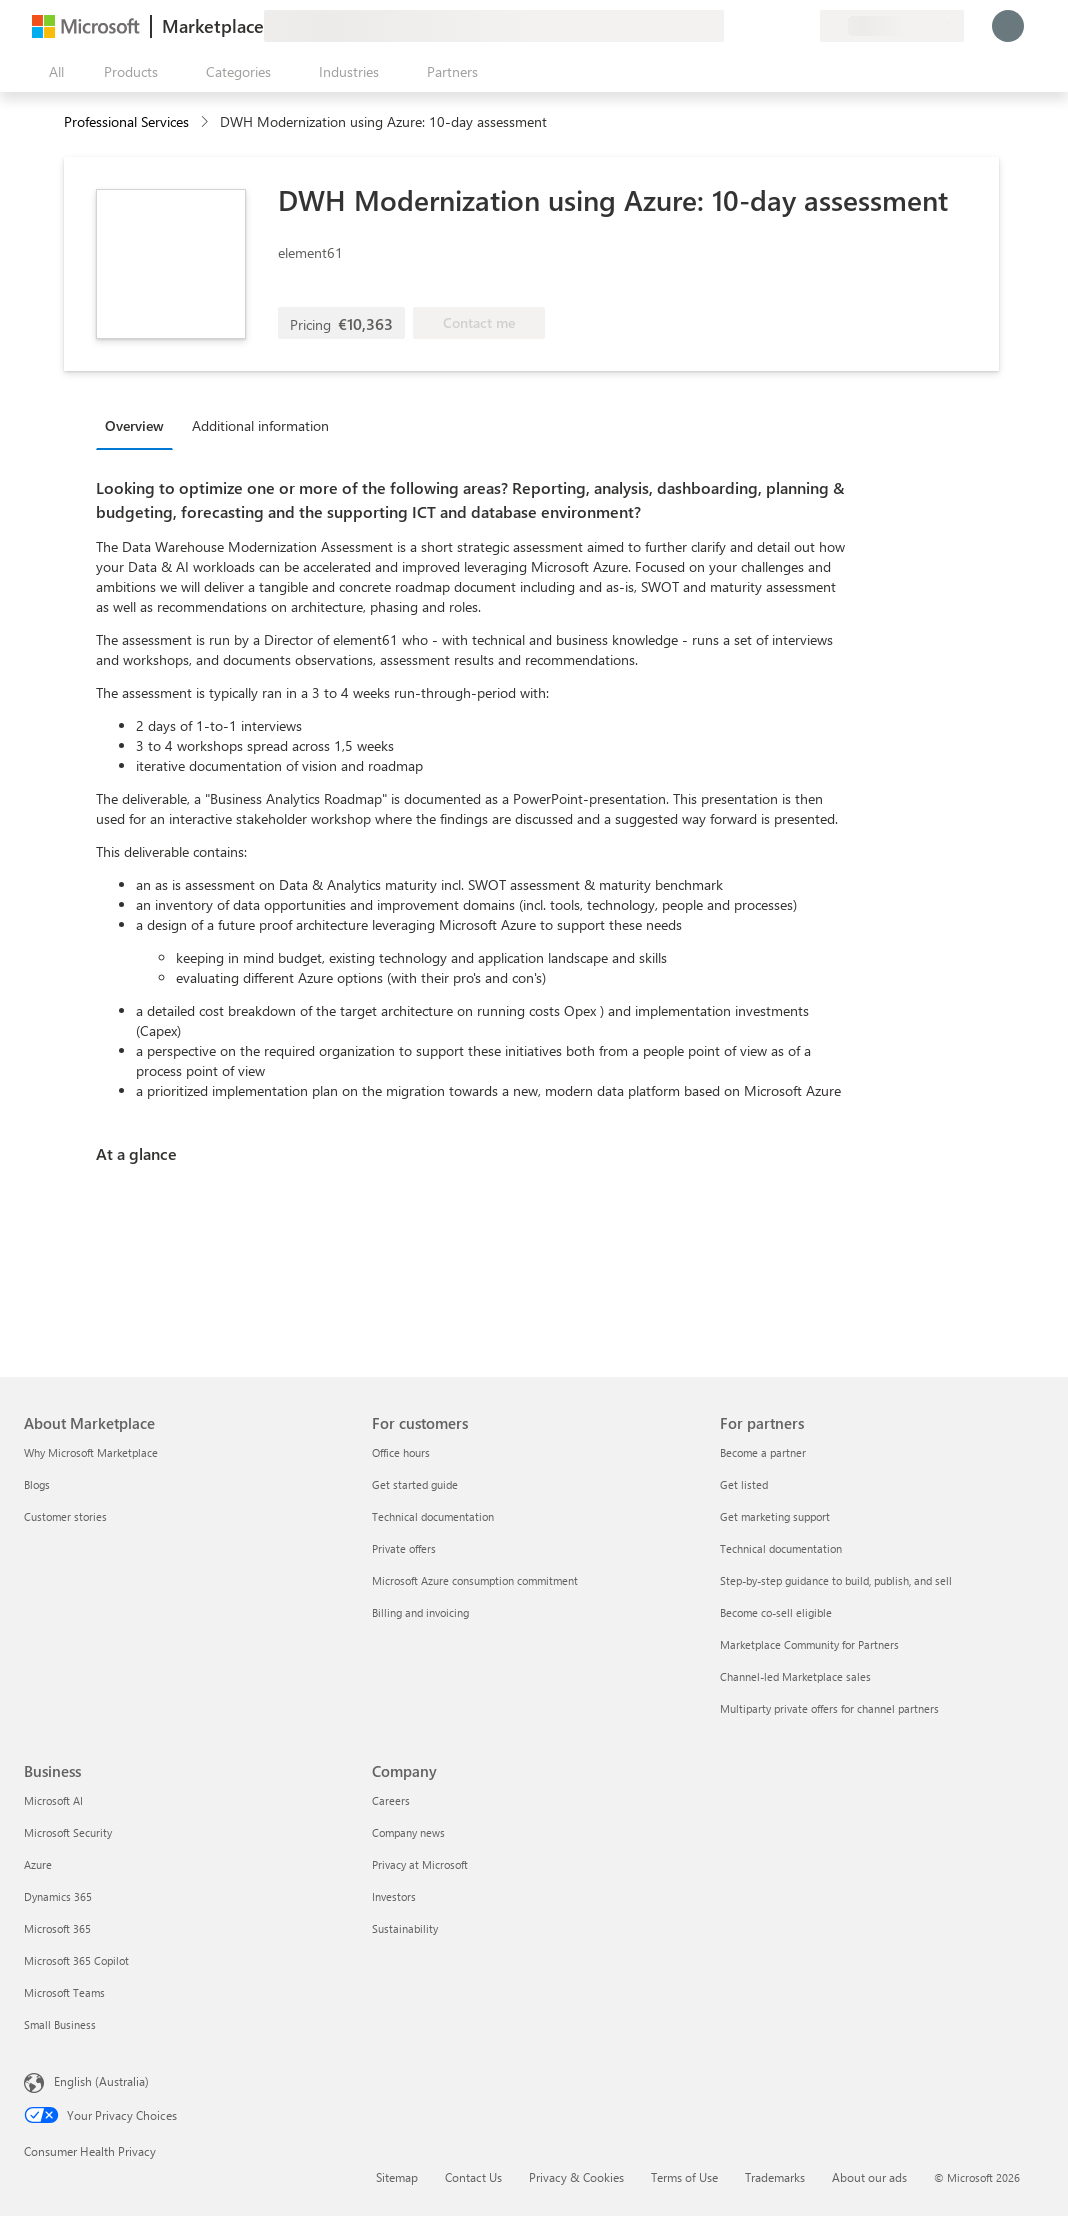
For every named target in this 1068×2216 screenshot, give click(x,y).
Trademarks (775, 2177)
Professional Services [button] (126, 121)
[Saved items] (780, 26)
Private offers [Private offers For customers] (404, 1548)
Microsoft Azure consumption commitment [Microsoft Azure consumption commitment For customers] (475, 1580)
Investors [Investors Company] (394, 1896)
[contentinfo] (206, 122)
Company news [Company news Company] (408, 1832)
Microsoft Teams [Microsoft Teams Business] (64, 1992)
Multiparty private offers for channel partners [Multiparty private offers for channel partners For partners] (829, 1708)
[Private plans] (804, 26)
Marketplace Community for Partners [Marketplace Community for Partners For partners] (809, 1644)
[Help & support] (756, 26)
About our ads (869, 2177)
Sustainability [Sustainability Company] (405, 1928)
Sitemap (397, 2177)
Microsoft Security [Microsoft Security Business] (68, 1832)
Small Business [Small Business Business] (60, 2024)
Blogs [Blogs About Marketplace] (37, 1484)
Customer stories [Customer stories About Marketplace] (65, 1516)
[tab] (139, 425)
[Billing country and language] (892, 26)
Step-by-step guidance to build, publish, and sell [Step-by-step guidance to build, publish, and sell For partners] (836, 1580)
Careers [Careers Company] (391, 1800)
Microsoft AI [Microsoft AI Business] (53, 1800)
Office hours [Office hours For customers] (401, 1452)
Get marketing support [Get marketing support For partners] (775, 1516)
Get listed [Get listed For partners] (744, 1484)
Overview (134, 425)
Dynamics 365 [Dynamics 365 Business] (58, 1896)
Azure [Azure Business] (38, 1864)
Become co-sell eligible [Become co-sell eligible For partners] (776, 1612)
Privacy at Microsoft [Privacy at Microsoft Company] (420, 1864)
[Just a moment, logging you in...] (1008, 26)
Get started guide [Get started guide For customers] (415, 1484)
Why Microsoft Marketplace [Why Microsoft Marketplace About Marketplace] (91, 1452)
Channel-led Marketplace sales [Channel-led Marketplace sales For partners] (795, 1676)
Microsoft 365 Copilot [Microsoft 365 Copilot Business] (76, 1960)
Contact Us (473, 2177)
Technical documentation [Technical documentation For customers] (433, 1516)
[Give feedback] (732, 26)
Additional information (260, 425)
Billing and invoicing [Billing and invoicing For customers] (420, 1612)
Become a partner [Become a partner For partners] (763, 1452)
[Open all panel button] (52, 72)
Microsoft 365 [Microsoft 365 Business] (57, 1928)
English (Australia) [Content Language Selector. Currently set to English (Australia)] (101, 2081)
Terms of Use (684, 2177)
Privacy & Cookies (576, 2177)
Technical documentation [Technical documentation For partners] (781, 1548)
